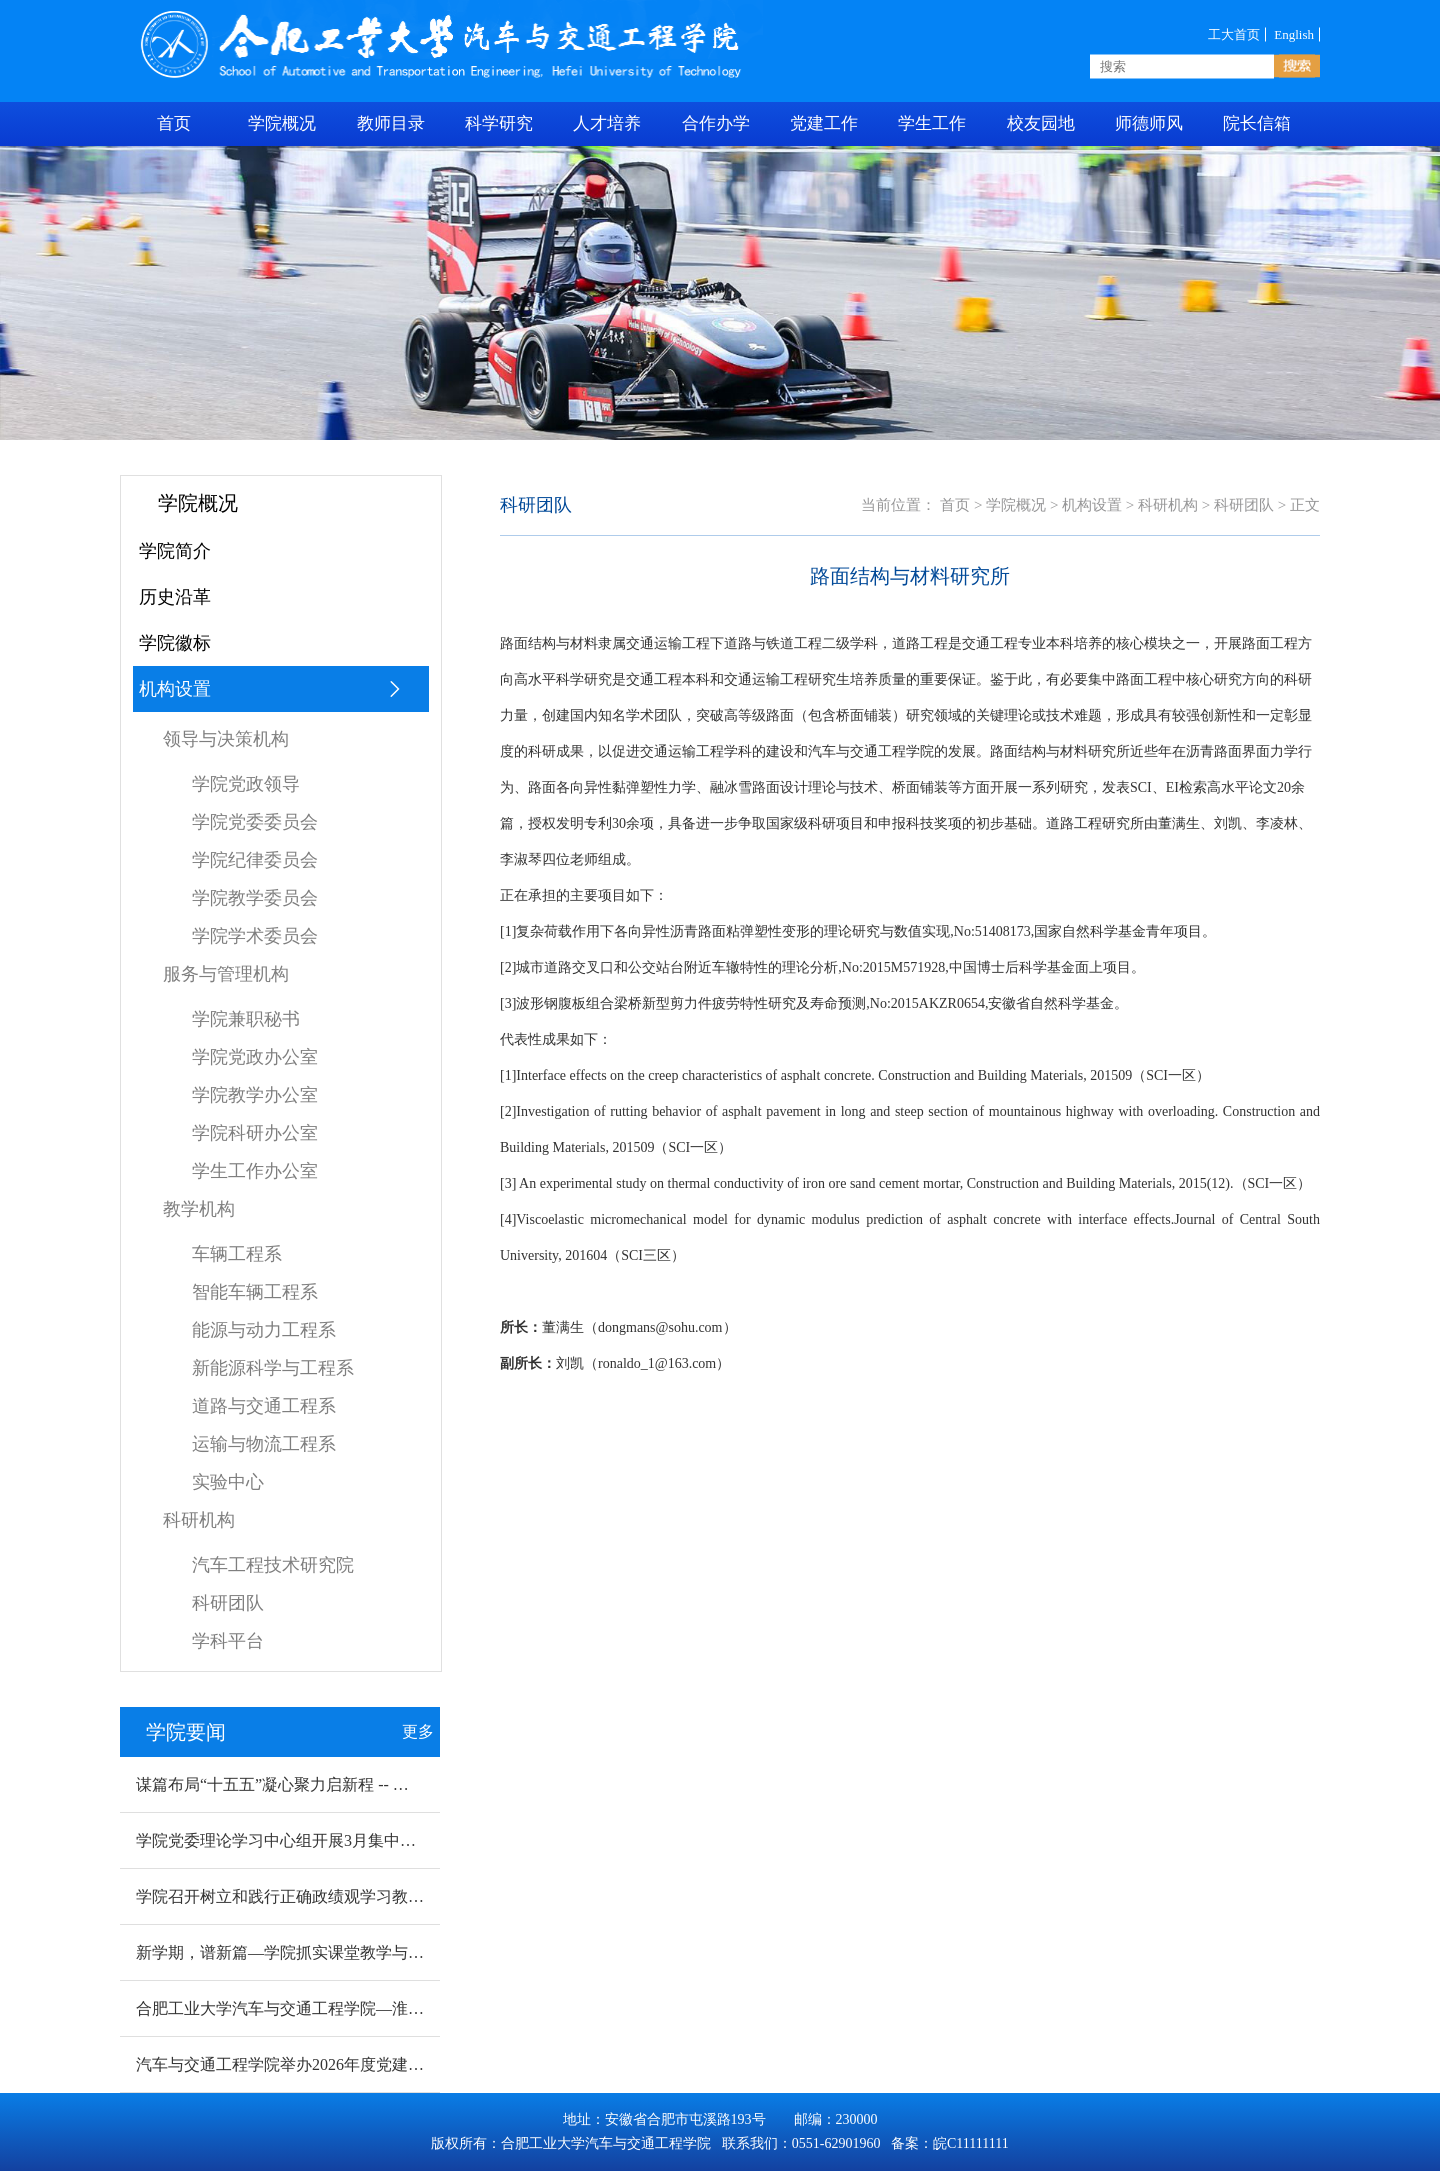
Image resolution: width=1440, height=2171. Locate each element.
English (1294, 34)
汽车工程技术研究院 (273, 1565)
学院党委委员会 (255, 822)
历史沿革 (175, 597)
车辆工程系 (237, 1254)
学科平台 (228, 1641)
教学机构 (199, 1209)
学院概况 (282, 123)
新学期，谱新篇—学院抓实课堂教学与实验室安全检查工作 (344, 1952)
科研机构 (199, 1520)
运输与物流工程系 (264, 1444)
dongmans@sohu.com (660, 1327)
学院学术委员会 (255, 936)
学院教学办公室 (255, 1095)
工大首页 (1234, 34)
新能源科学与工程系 (273, 1368)
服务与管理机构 (226, 974)
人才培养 (607, 123)
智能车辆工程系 (255, 1292)
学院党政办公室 (255, 1057)
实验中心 (228, 1482)
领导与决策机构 (226, 739)
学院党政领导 (246, 784)
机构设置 (271, 689)
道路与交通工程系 (264, 1406)
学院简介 (175, 551)
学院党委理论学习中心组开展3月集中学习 (284, 1840)
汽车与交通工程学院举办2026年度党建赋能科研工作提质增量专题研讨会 (392, 2064)
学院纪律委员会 (255, 860)
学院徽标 (175, 643)
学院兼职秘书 (246, 1019)
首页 (955, 505)
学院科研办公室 (255, 1133)
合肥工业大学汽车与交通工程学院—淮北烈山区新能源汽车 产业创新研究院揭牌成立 (434, 2008)
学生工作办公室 (255, 1171)
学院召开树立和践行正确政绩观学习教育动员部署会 (320, 1896)
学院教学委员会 (255, 898)
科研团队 (228, 1603)
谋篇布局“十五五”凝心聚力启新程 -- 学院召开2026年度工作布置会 (368, 1784)
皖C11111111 (971, 2143)
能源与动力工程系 (264, 1330)
